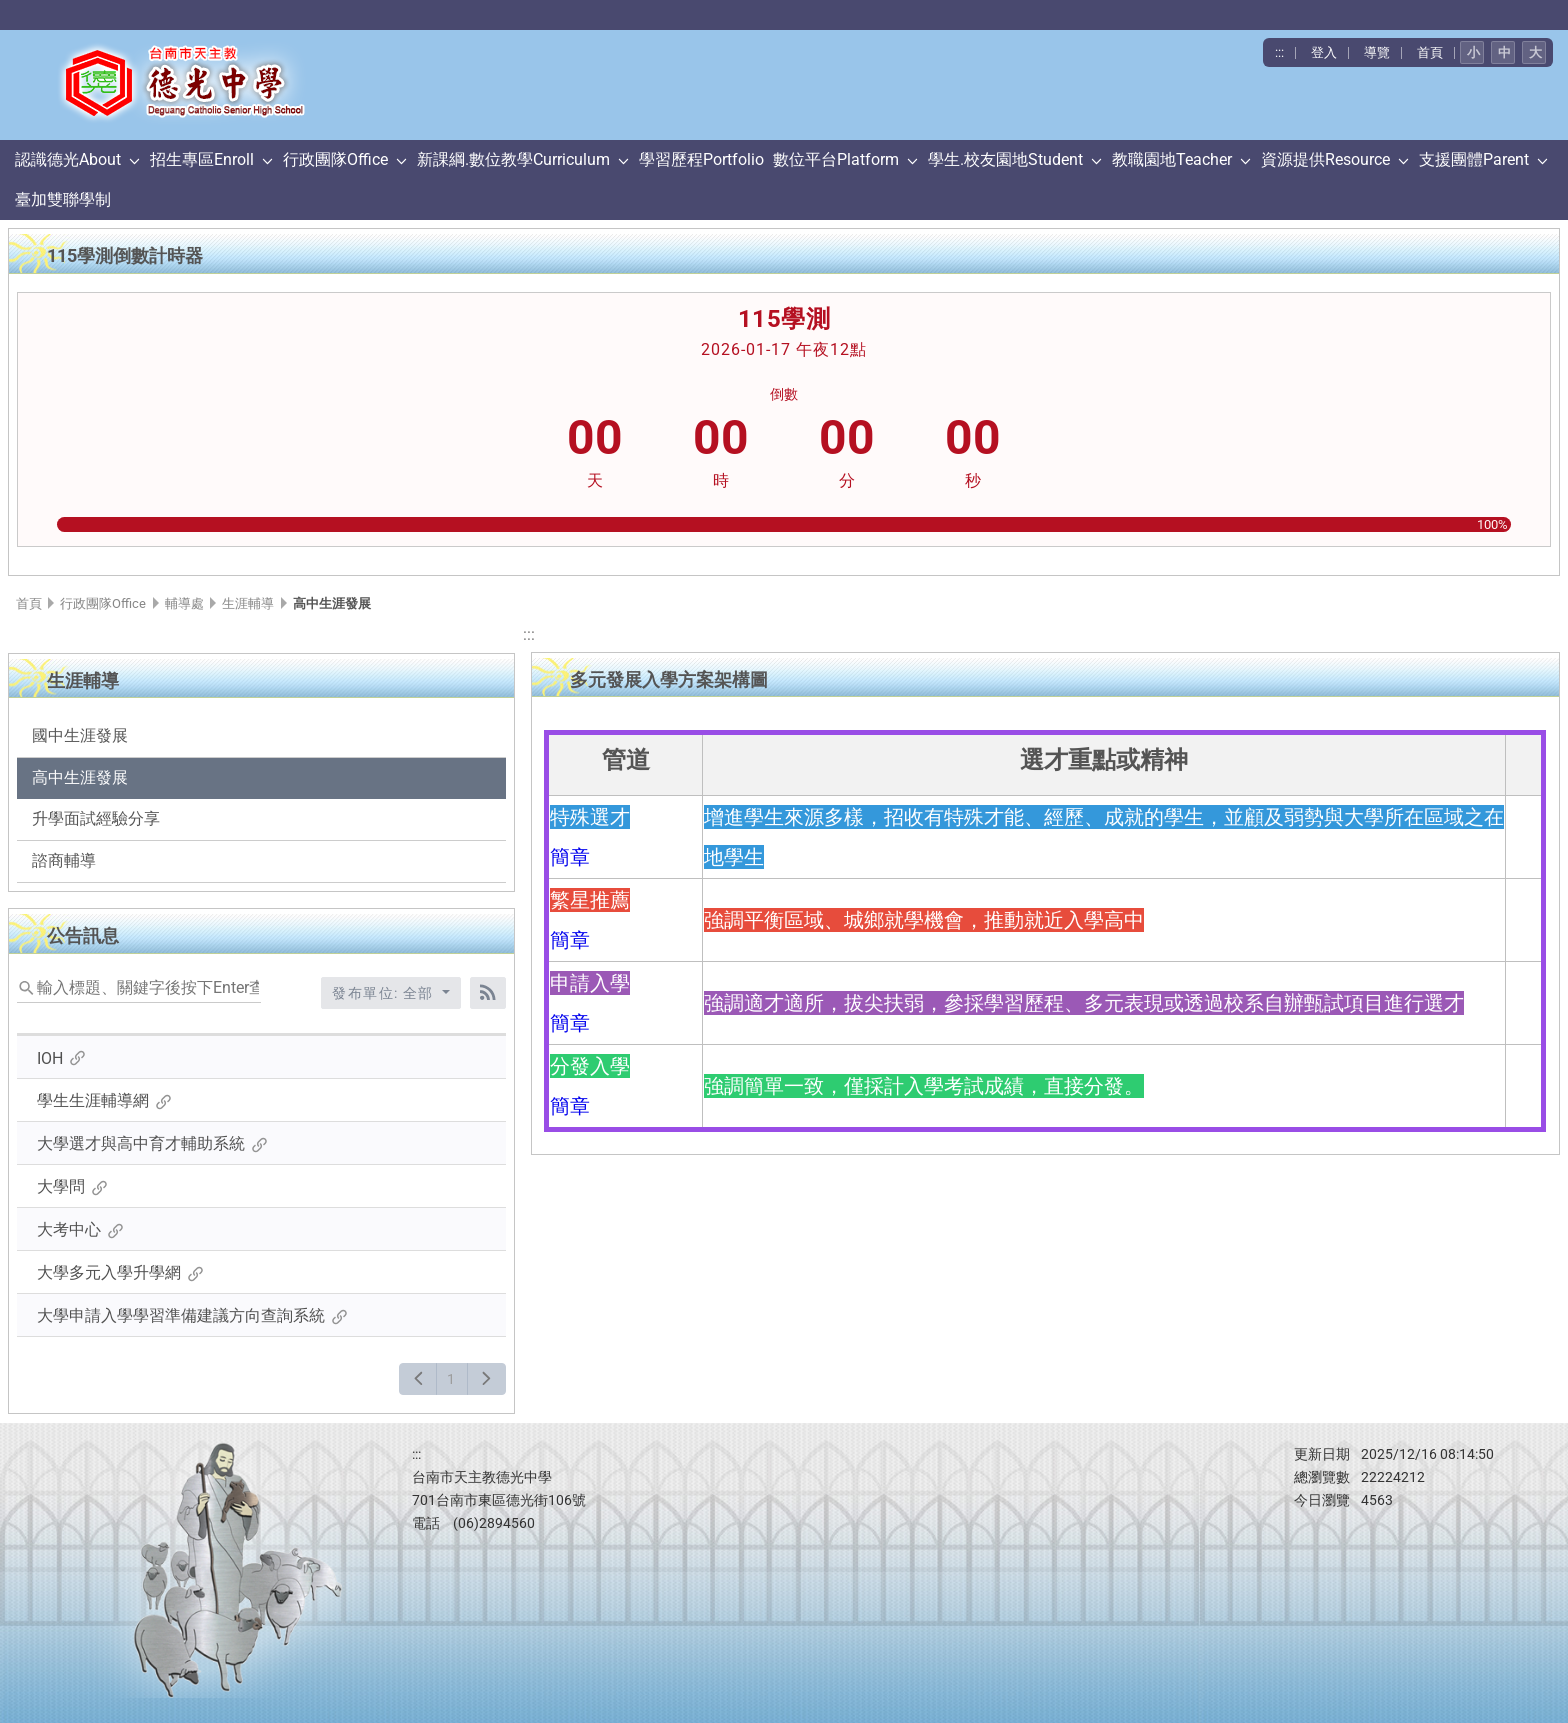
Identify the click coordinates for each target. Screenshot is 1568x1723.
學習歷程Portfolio (701, 159)
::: (1279, 52)
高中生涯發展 (80, 777)
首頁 (1430, 52)
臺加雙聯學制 (63, 199)
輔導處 (184, 603)
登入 (1324, 52)
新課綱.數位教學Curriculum (513, 159)
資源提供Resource (1325, 159)
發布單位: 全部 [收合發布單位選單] (385, 993)
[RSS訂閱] (488, 993)
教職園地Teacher (1172, 159)
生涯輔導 (248, 603)
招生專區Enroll (202, 159)
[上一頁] (418, 1379)
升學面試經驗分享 (96, 818)
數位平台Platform (836, 159)
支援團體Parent (1474, 159)
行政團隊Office (335, 159)
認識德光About (68, 159)
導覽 (1377, 52)
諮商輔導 (64, 860)
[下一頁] (486, 1379)
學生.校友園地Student (1005, 159)
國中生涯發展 (80, 735)
